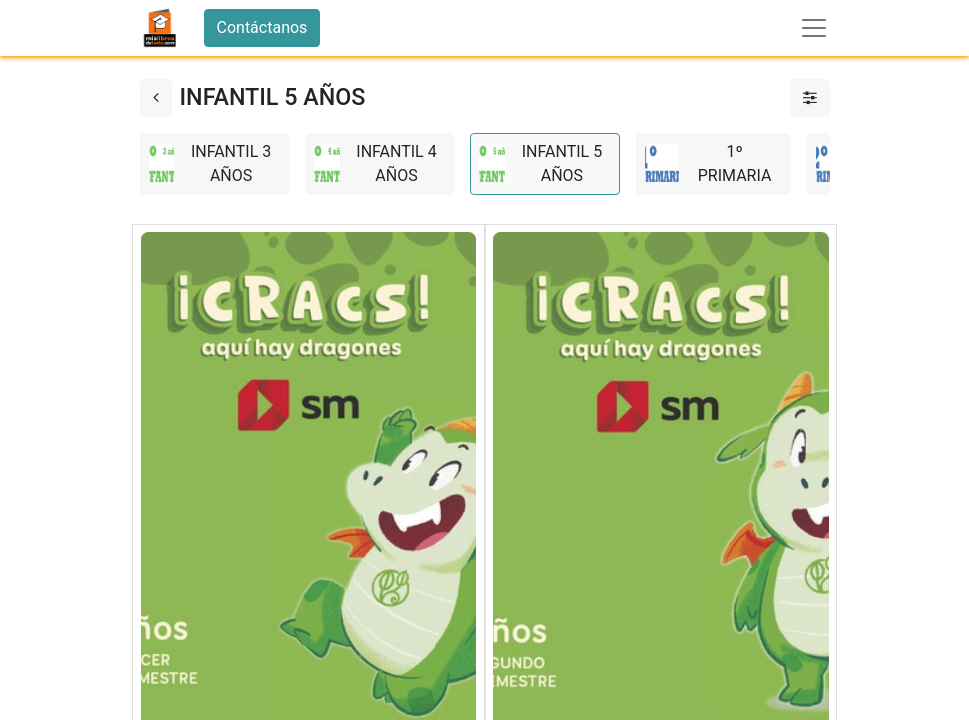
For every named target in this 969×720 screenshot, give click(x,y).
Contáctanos (262, 27)
